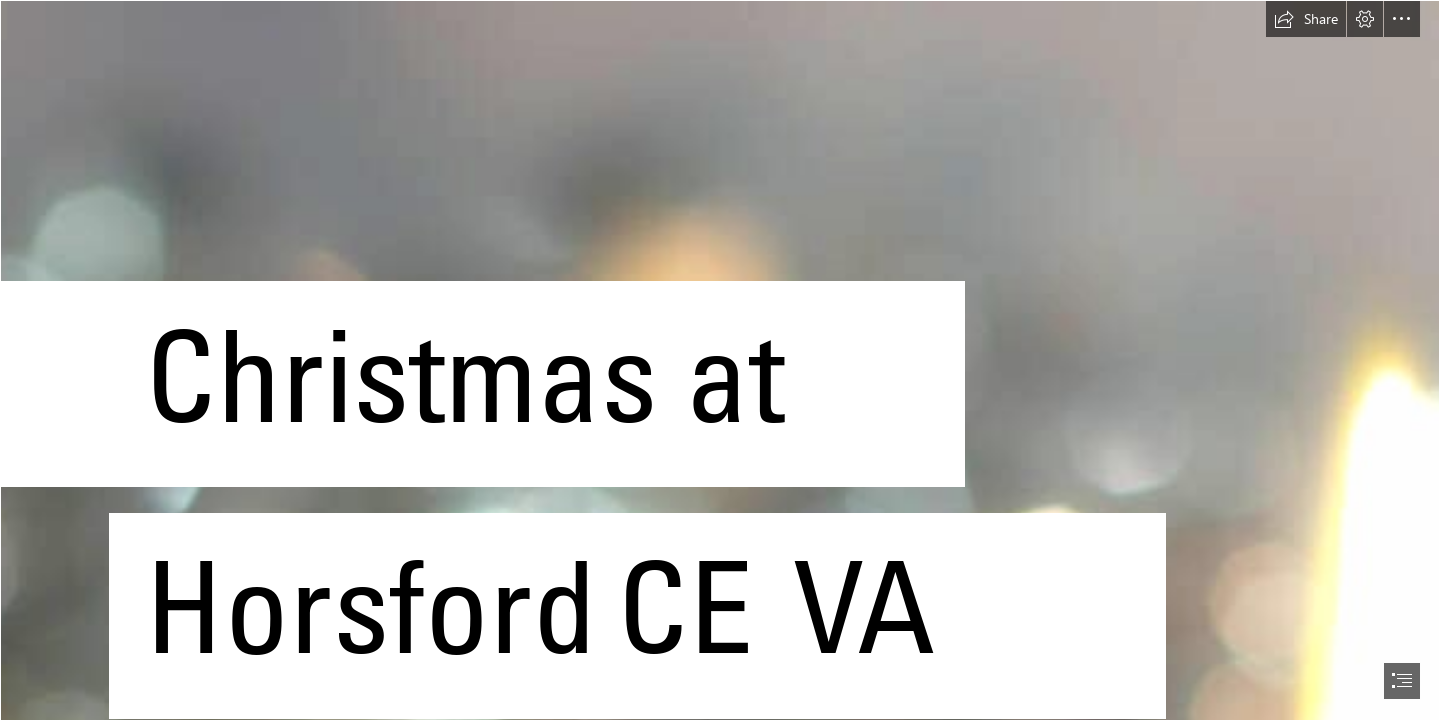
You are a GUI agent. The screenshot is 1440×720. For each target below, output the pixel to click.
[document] (720, 360)
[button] (1306, 19)
